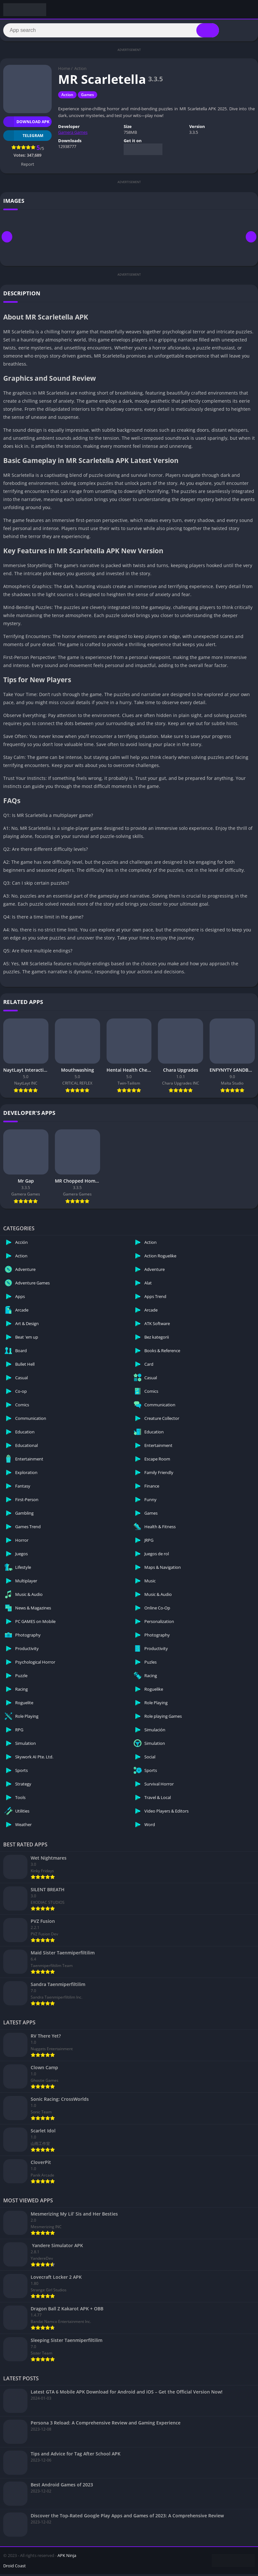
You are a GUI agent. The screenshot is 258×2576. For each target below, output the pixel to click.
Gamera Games (73, 134)
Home (64, 70)
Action (80, 70)
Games (87, 96)
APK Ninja (66, 2557)
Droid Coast (14, 2568)
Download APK (26, 123)
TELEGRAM (23, 137)
